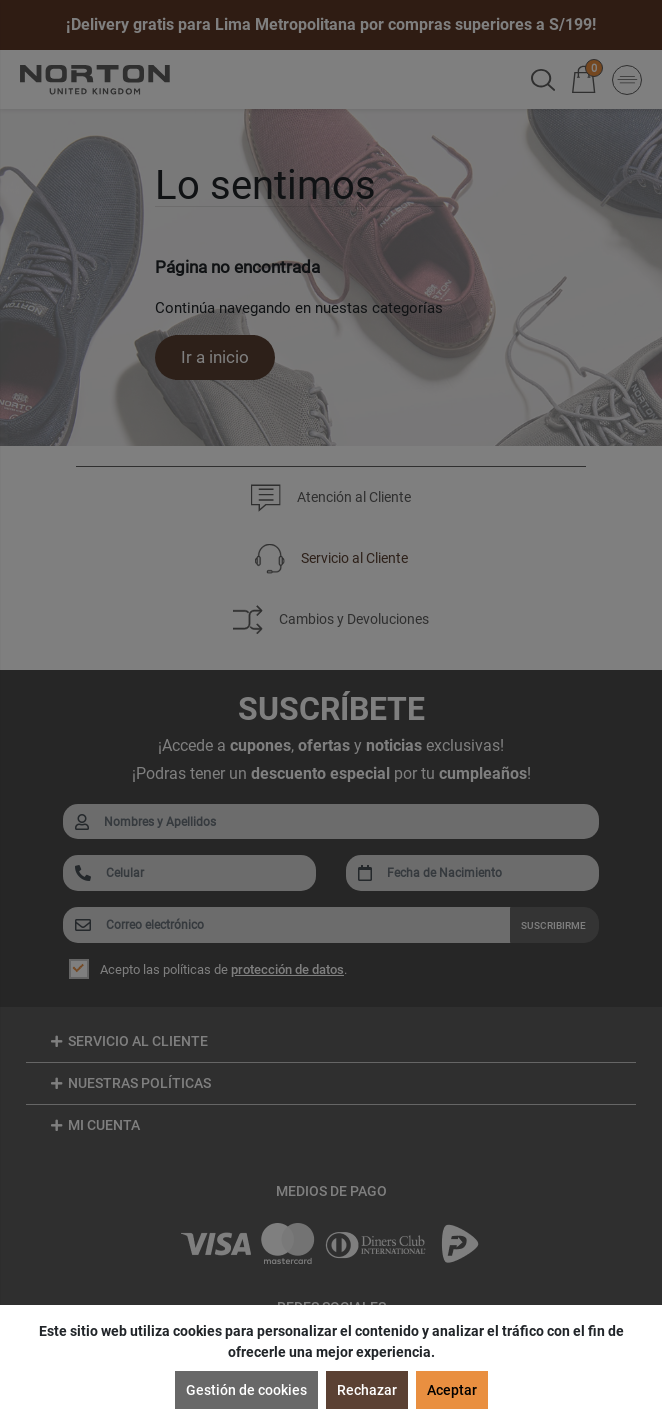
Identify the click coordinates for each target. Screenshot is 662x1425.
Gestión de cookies (246, 1390)
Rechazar (367, 1390)
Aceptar (452, 1390)
